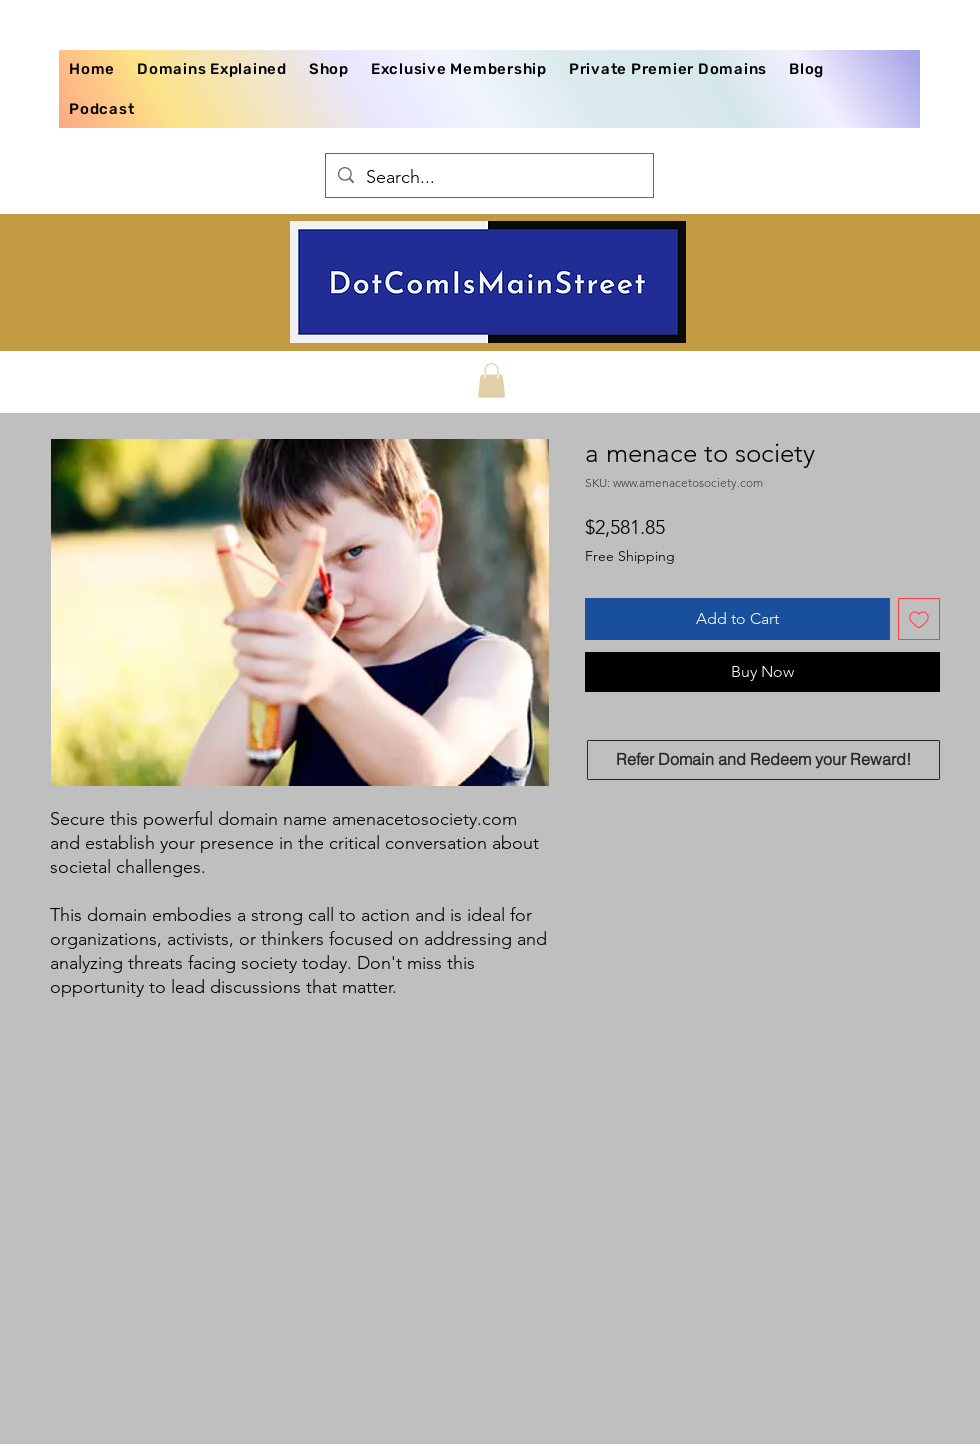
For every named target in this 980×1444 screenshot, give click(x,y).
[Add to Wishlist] (919, 619)
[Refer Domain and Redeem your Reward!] (763, 760)
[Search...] (488, 178)
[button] (491, 380)
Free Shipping (630, 556)
